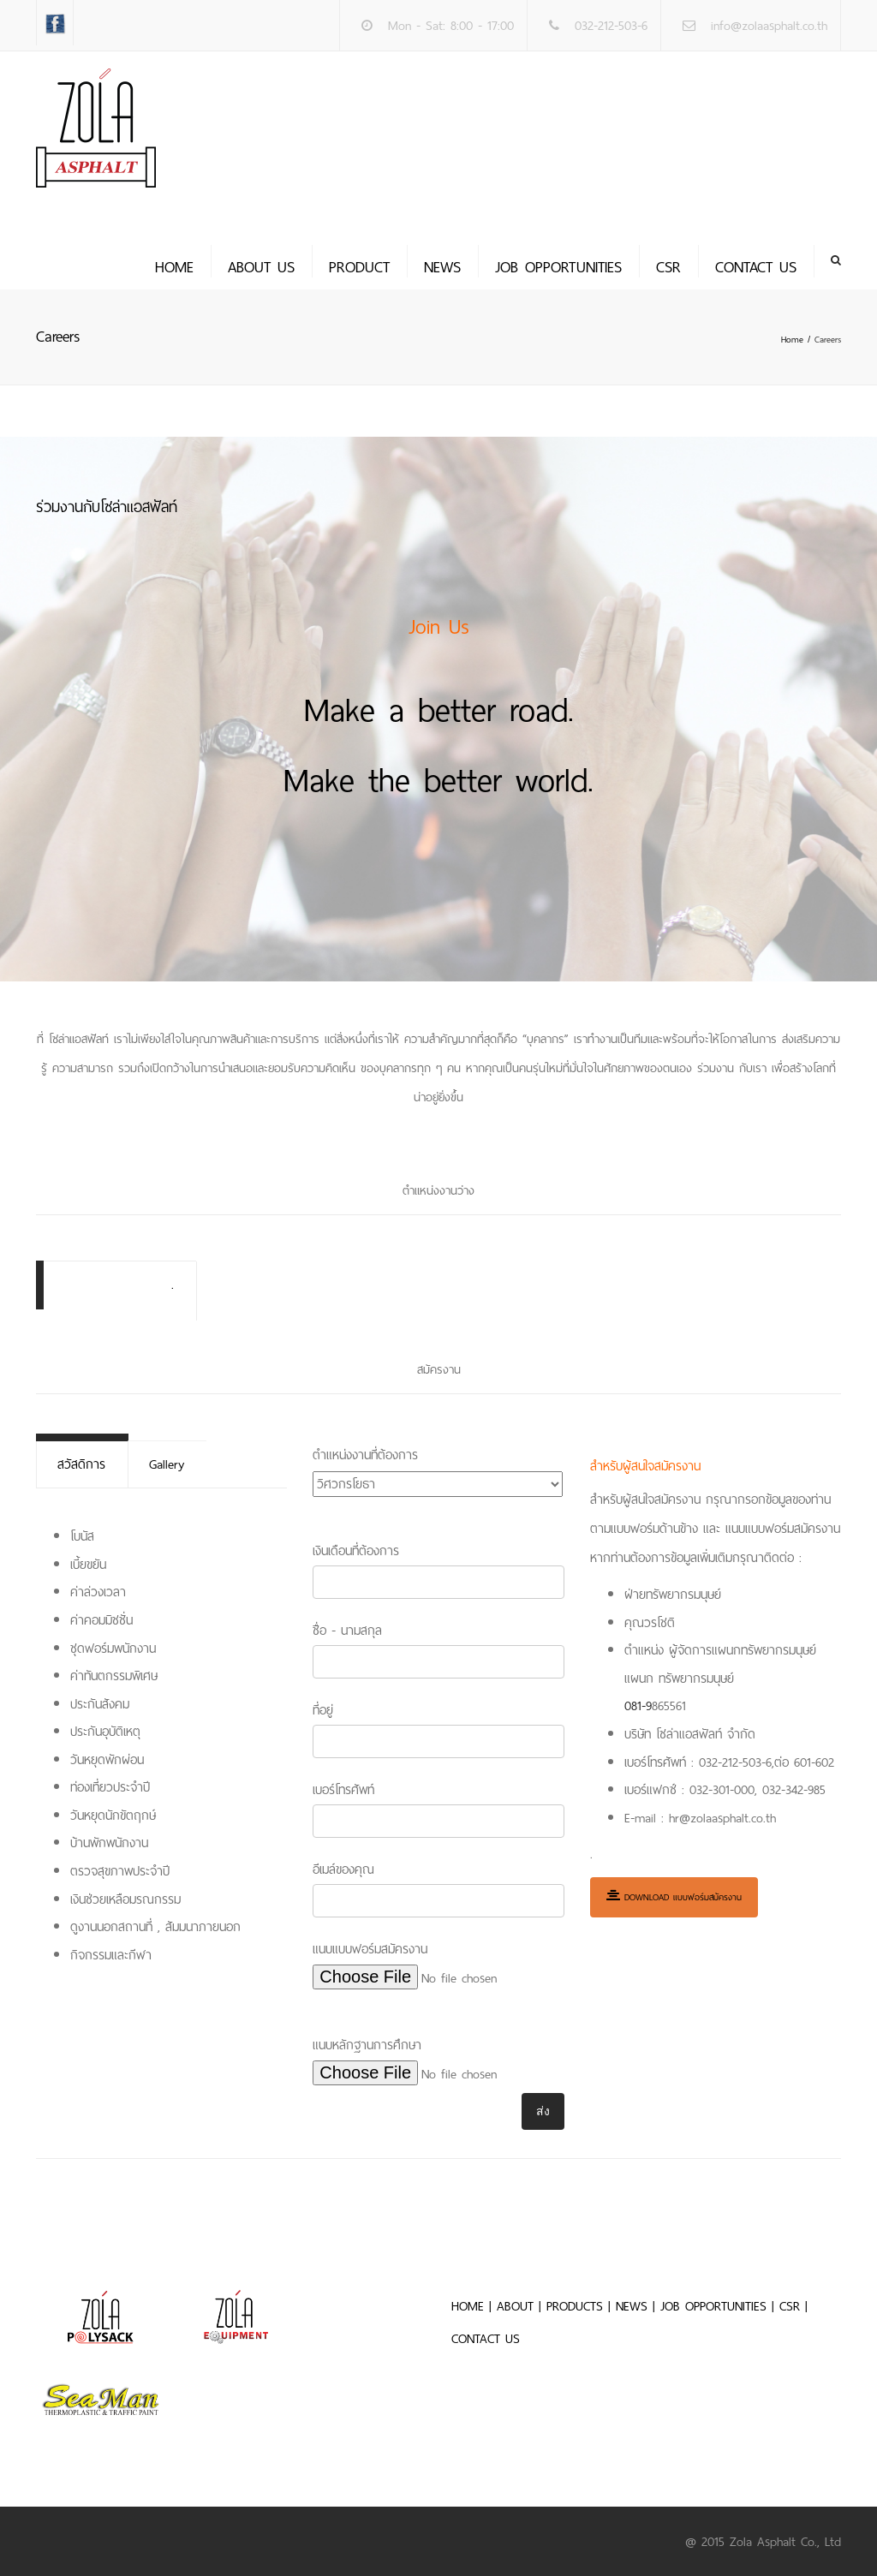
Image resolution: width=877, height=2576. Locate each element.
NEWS (631, 2305)
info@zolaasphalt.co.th (769, 26)
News (442, 267)
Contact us (755, 267)
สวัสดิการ (80, 1463)
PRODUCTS (574, 2305)
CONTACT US (485, 2338)
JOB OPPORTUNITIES (558, 267)
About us (261, 267)
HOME (467, 2305)
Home (174, 267)
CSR (668, 267)
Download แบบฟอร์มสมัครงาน (674, 1896)
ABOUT (515, 2305)
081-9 (638, 1706)
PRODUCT (359, 267)
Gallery (164, 1463)
